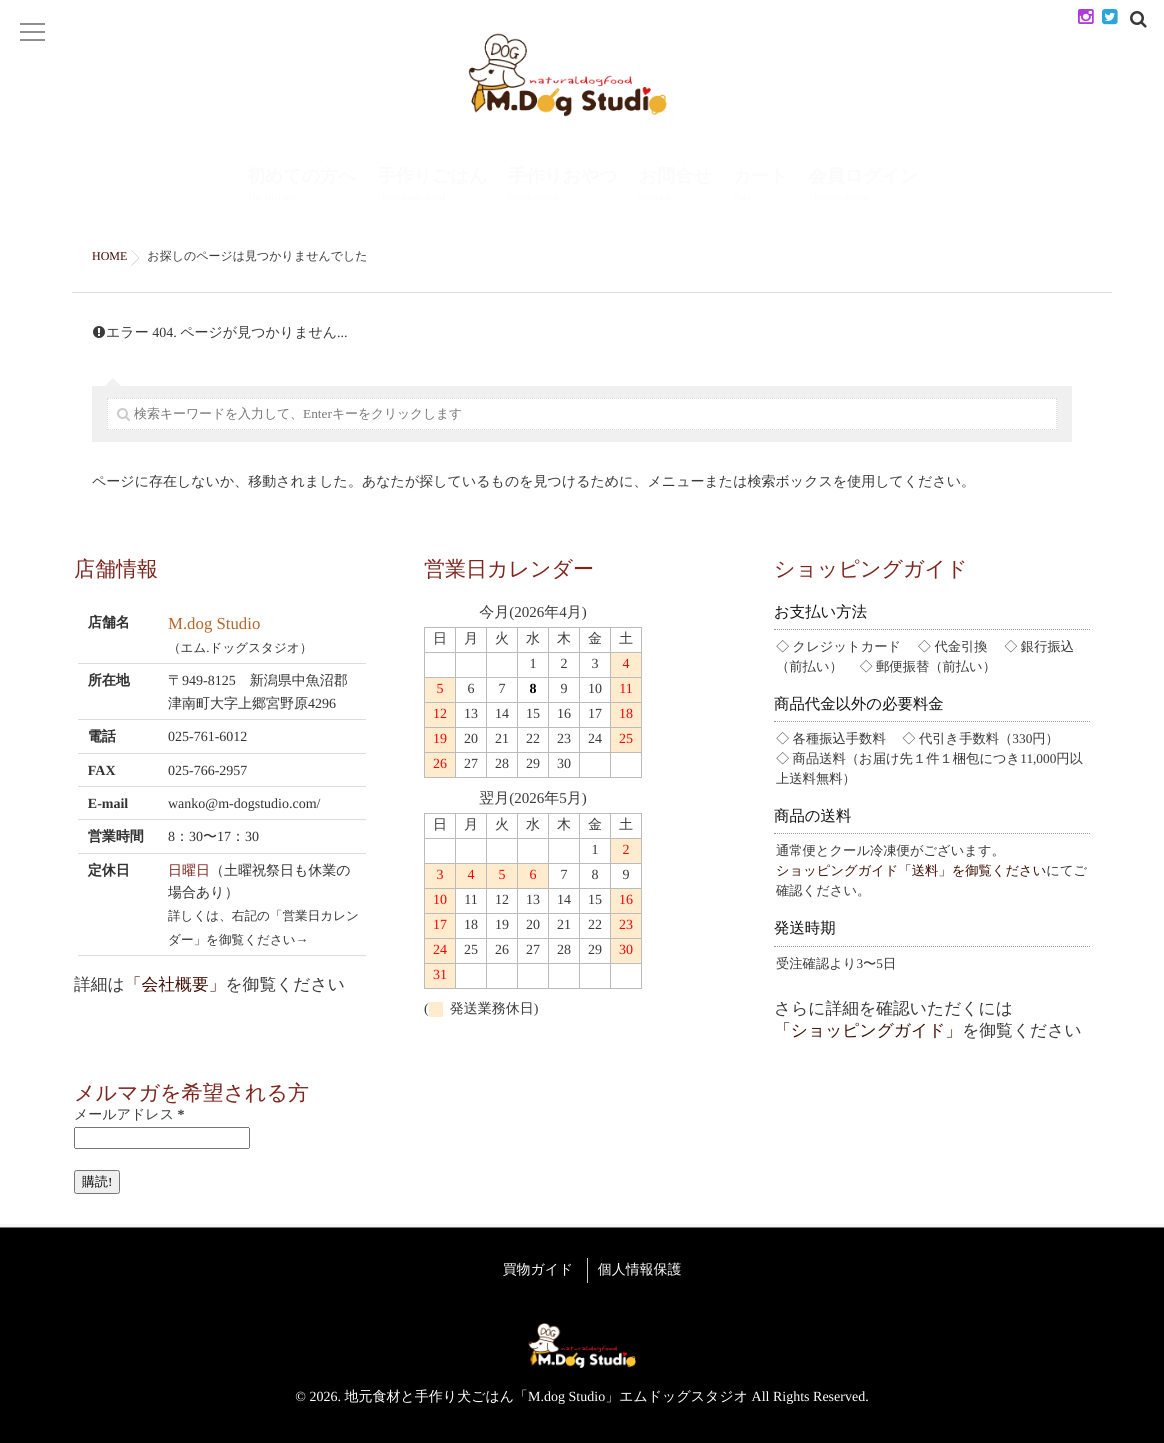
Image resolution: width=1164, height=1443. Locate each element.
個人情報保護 (645, 1267)
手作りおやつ (563, 186)
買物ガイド (532, 1267)
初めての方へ (302, 186)
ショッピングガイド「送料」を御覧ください (911, 870)
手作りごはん (432, 186)
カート (760, 186)
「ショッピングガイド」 (868, 1030)
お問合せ (675, 186)
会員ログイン (864, 186)
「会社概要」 (175, 984)
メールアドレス (129, 1115)
